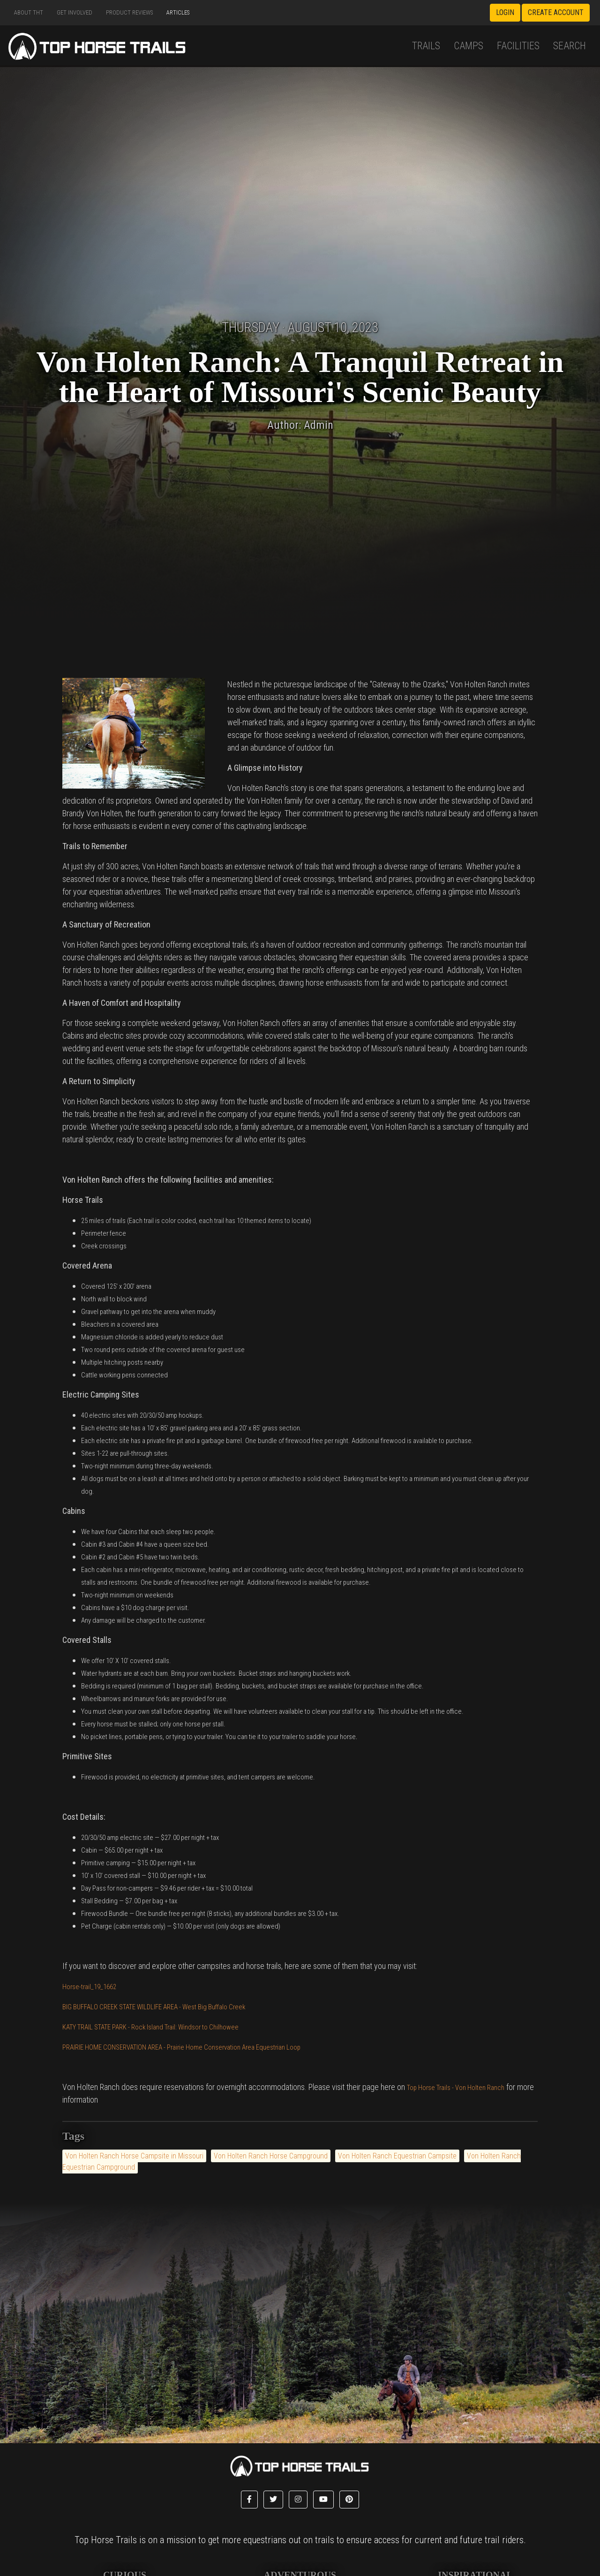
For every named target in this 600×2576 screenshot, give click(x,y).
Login (505, 12)
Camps (468, 46)
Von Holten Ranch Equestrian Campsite (397, 2155)
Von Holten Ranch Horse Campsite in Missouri (134, 2155)
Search (569, 46)
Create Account (556, 12)
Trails (426, 46)
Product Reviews (129, 12)
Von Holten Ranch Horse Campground (271, 2155)
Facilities (518, 46)
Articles (177, 12)
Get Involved (74, 12)
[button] (249, 2499)
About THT (28, 12)
